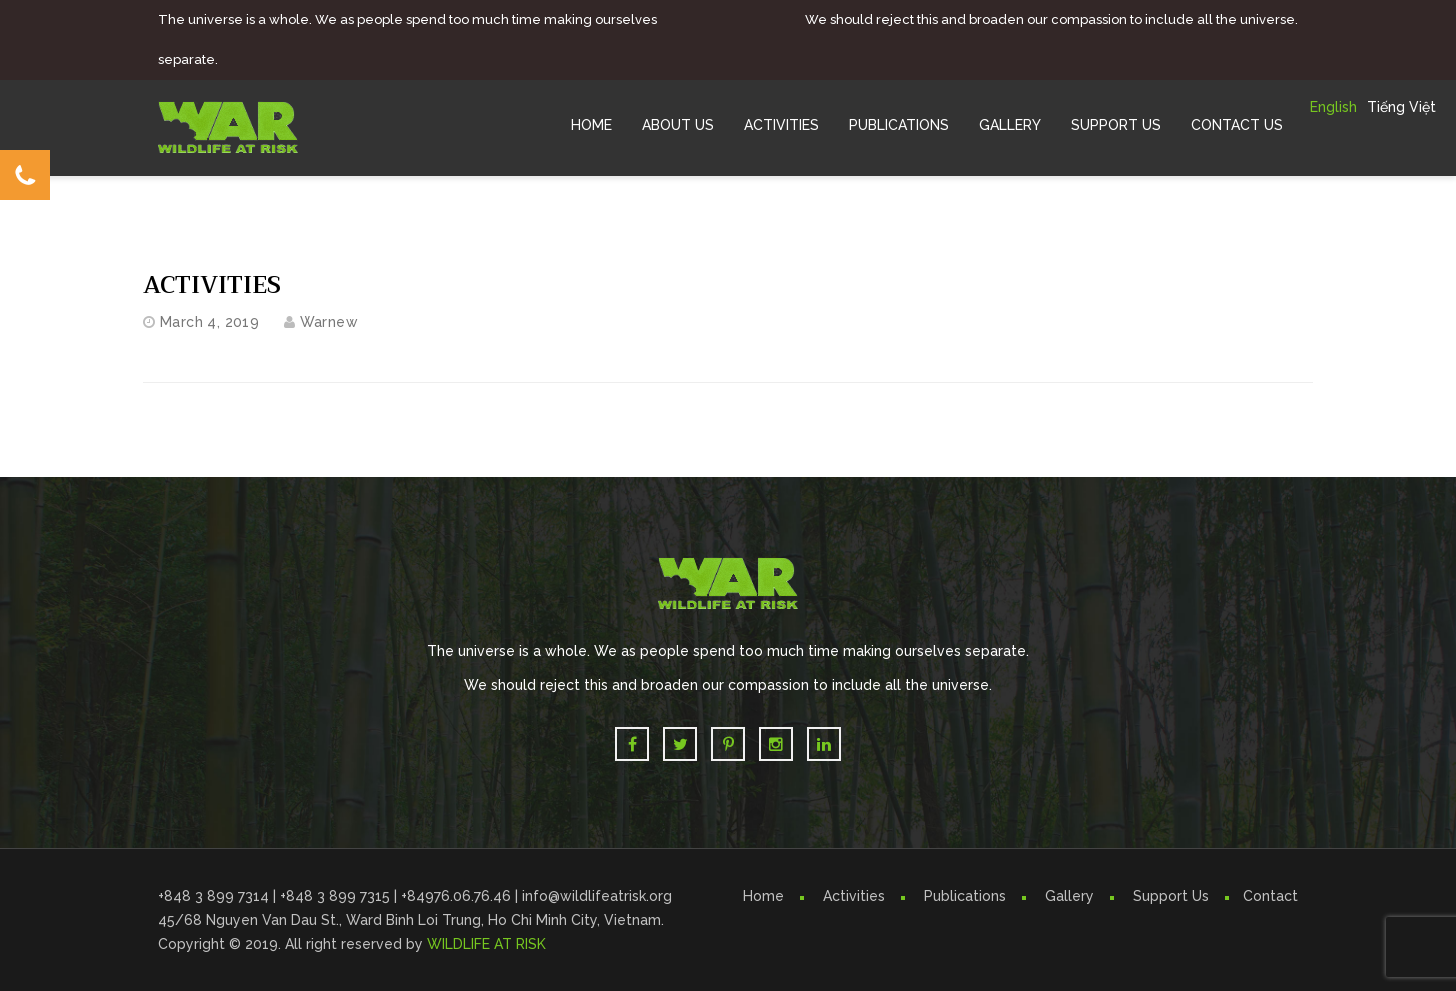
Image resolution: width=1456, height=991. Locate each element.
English (1333, 107)
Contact (1270, 896)
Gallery (1010, 125)
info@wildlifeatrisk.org (597, 896)
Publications (899, 125)
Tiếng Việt (1401, 107)
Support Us (1116, 125)
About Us (678, 125)
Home (591, 125)
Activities (781, 125)
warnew (329, 322)
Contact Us (1237, 125)
